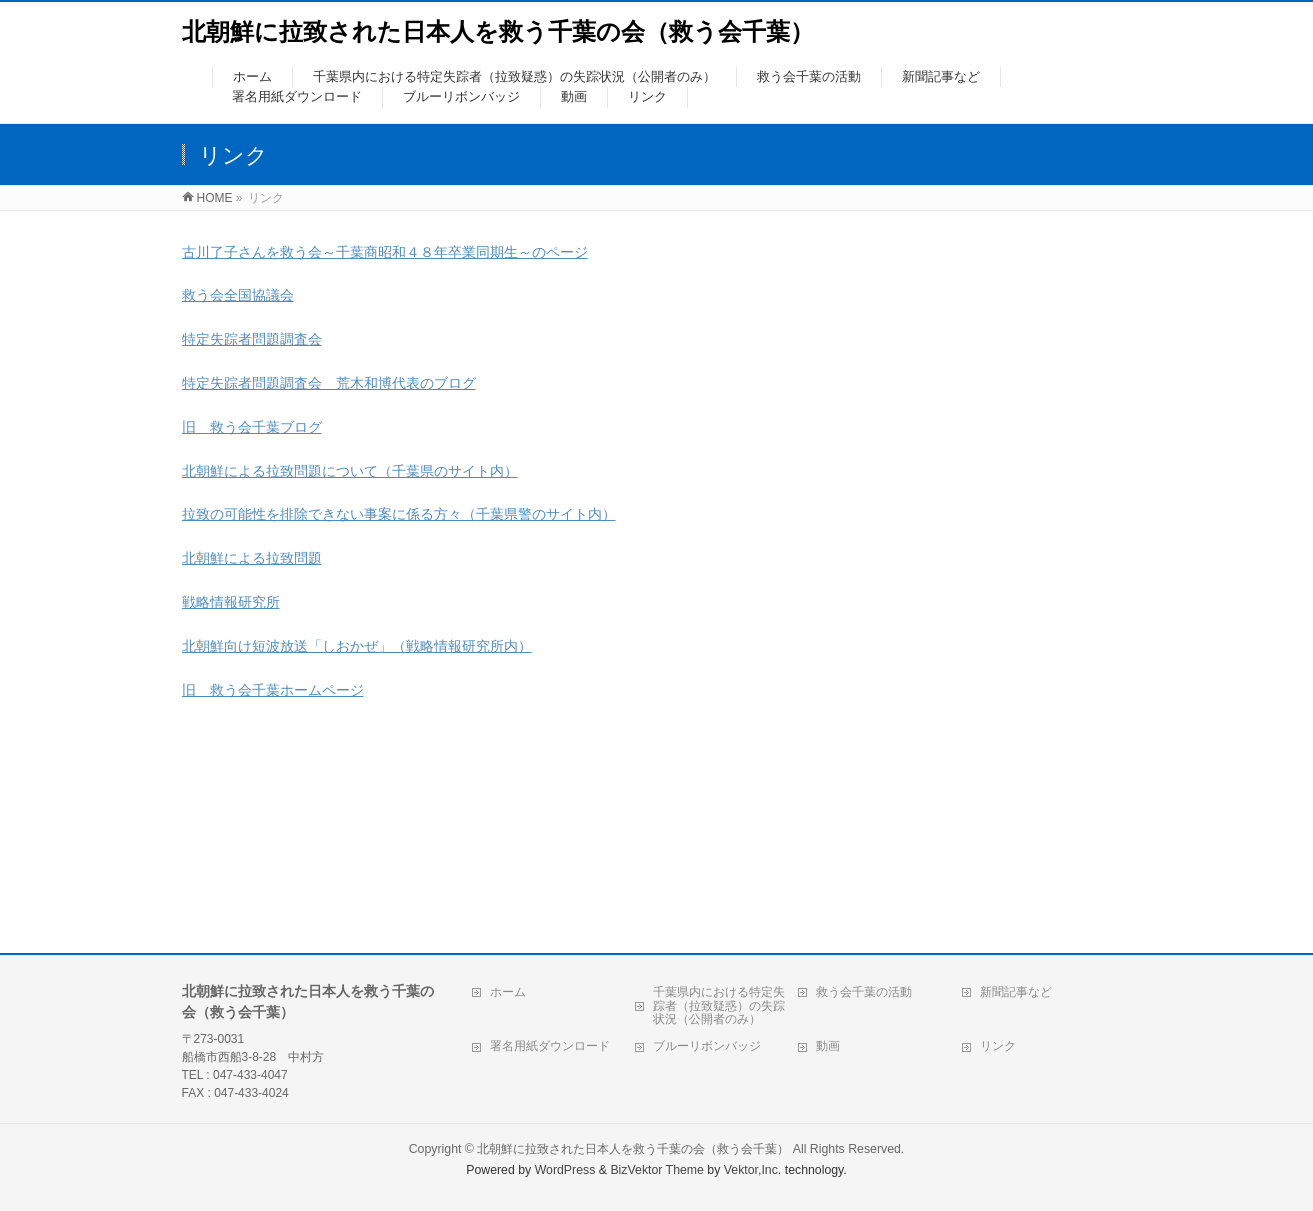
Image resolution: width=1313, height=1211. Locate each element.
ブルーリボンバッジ (707, 1046)
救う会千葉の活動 (864, 992)
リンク (998, 1046)
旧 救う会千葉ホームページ (273, 690)
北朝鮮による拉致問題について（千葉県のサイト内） (350, 471)
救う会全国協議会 (238, 295)
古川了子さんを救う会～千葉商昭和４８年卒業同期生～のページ (385, 252)
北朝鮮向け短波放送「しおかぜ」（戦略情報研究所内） (357, 646)
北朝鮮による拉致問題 (252, 558)
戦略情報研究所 (231, 602)
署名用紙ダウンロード (550, 1046)
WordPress (565, 1170)
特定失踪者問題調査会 (252, 339)
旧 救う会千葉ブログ (252, 427)
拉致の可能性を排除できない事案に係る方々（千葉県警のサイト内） (399, 514)
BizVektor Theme (657, 1170)
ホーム (508, 992)
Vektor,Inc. (753, 1170)
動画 (828, 1046)
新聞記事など (1016, 992)
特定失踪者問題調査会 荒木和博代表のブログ (329, 383)
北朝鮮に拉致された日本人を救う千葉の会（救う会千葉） (498, 31)
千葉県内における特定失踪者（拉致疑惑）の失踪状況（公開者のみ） (719, 1006)
